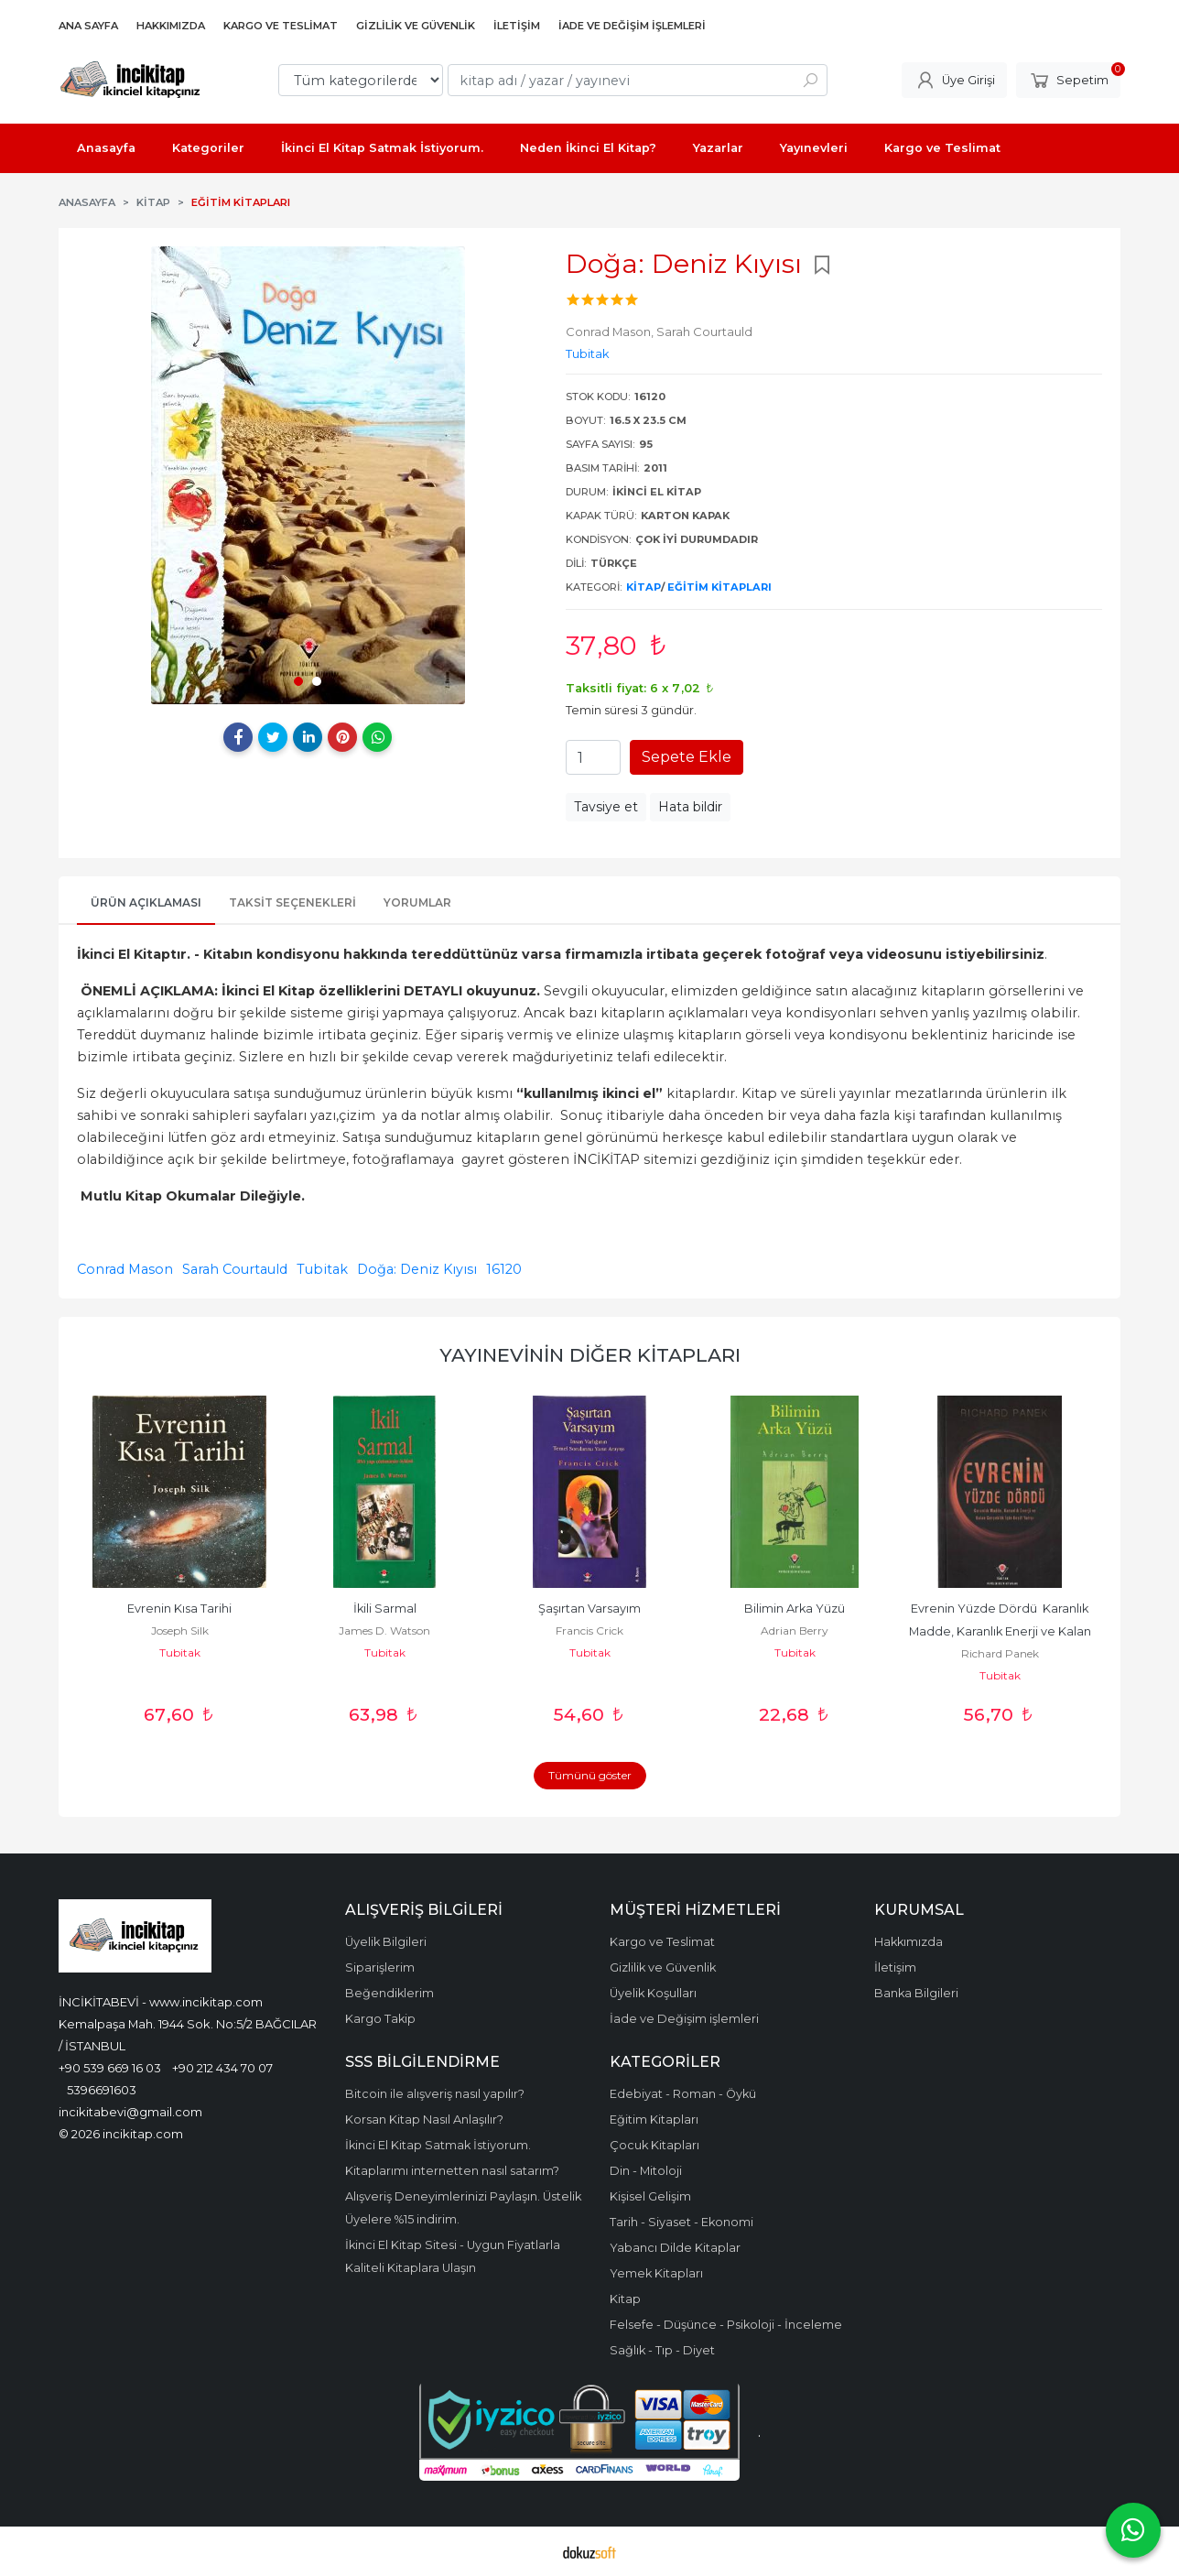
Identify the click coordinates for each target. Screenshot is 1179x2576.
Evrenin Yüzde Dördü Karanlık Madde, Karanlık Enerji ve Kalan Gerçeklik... (1001, 1631)
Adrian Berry (794, 1630)
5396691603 (101, 2089)
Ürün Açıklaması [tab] (146, 902)
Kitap (643, 587)
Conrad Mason (125, 1269)
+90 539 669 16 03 (110, 2067)
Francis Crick (589, 1630)
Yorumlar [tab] (417, 902)
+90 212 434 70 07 (222, 2067)
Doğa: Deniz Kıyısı (417, 1269)
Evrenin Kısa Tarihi (179, 1608)
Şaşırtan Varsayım (589, 1608)
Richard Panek (1000, 1653)
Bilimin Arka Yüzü (794, 1608)
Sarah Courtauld (234, 1269)
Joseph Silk (180, 1630)
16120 (504, 1269)
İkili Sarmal (384, 1608)
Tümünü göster (590, 1775)
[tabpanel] (307, 475)
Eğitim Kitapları (719, 587)
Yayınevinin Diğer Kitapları (590, 1354)
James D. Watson (384, 1630)
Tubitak (322, 1269)
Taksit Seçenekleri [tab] (292, 902)
